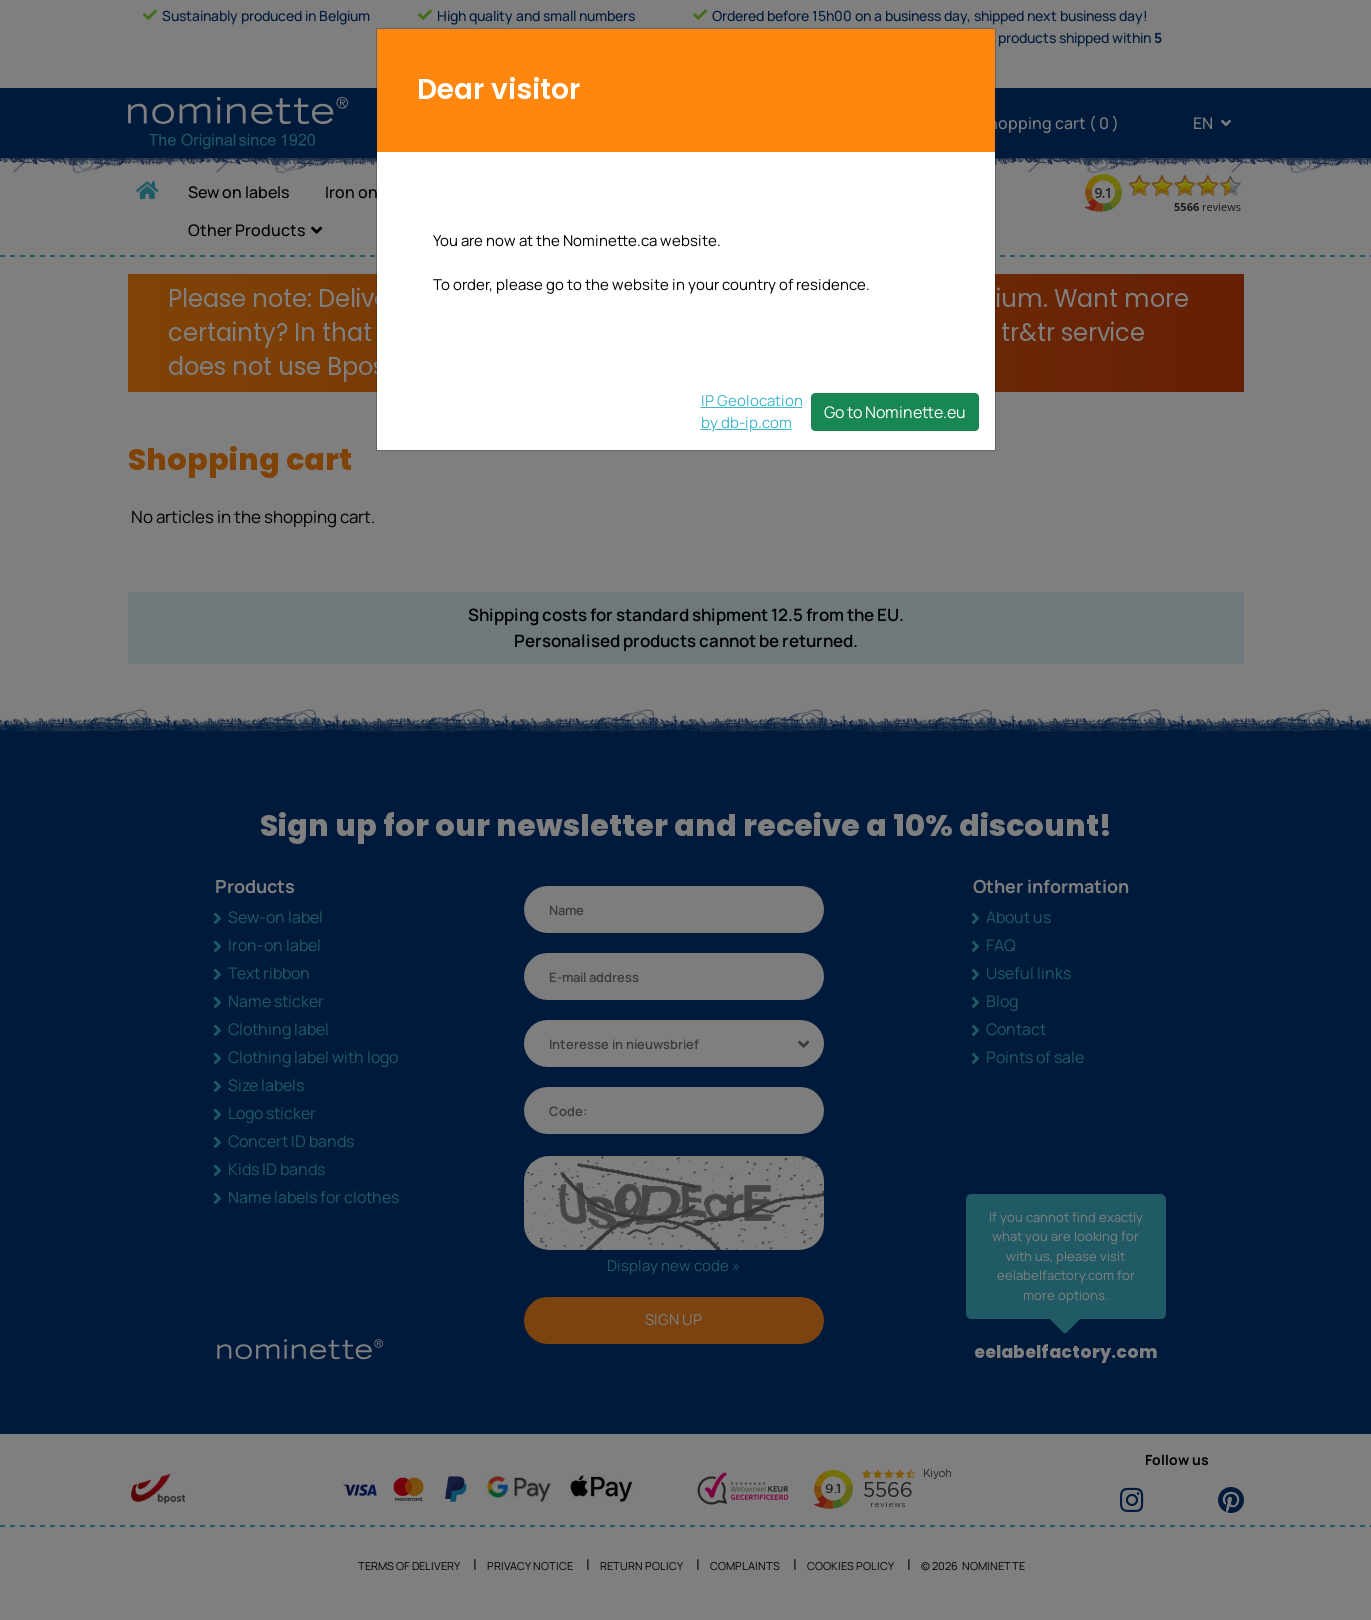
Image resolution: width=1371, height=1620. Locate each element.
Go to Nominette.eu (895, 412)
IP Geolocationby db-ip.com (752, 411)
